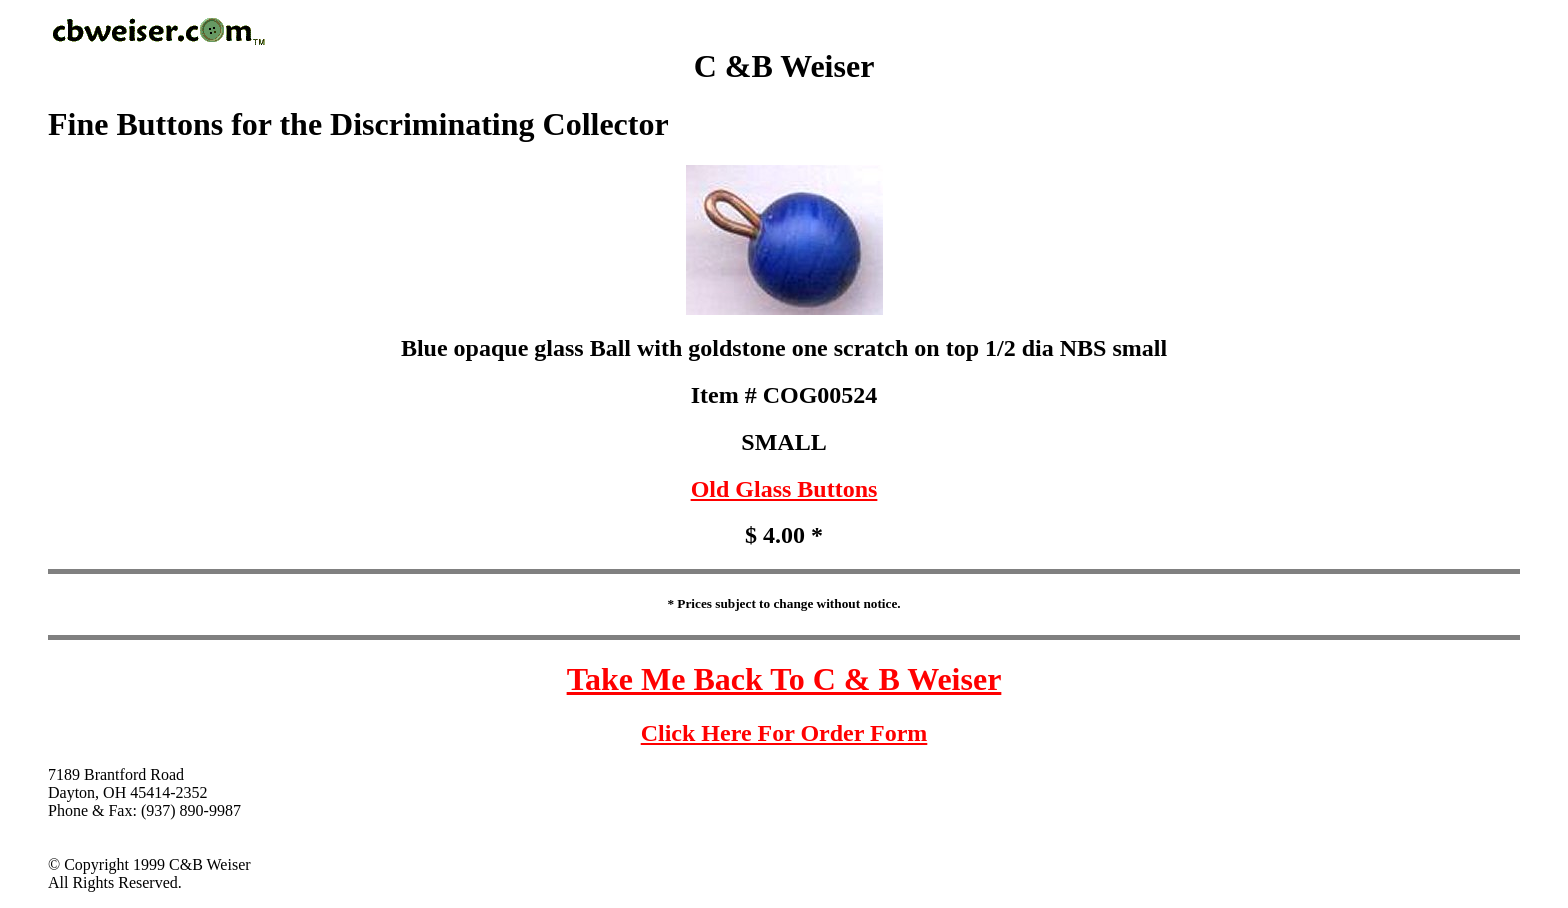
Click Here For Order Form (784, 733)
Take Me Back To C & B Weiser (784, 679)
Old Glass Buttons (784, 489)
